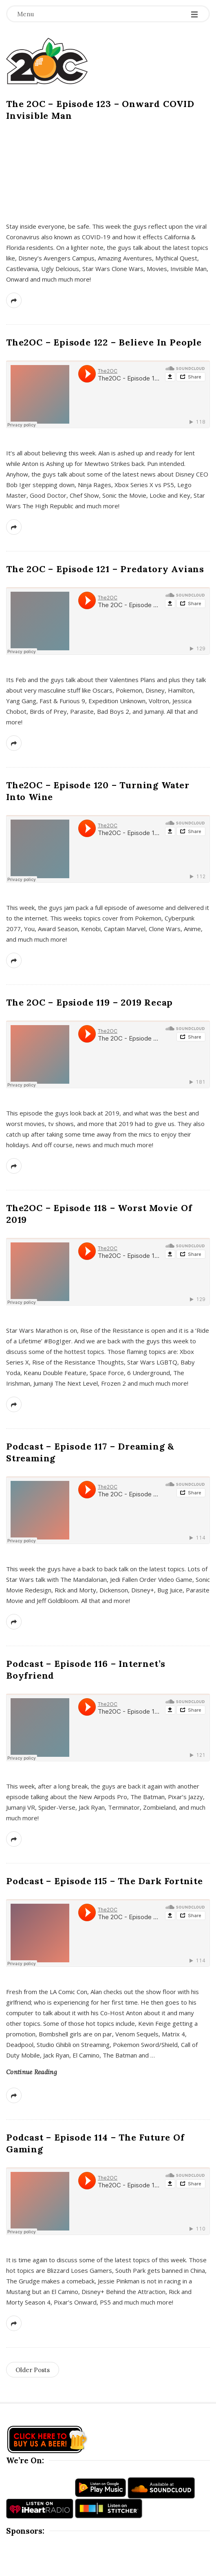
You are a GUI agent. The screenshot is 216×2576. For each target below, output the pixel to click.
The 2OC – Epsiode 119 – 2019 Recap (89, 1002)
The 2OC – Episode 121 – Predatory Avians (105, 569)
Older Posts (32, 2370)
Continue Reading (31, 2072)
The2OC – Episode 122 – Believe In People (104, 342)
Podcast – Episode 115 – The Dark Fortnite (104, 1881)
